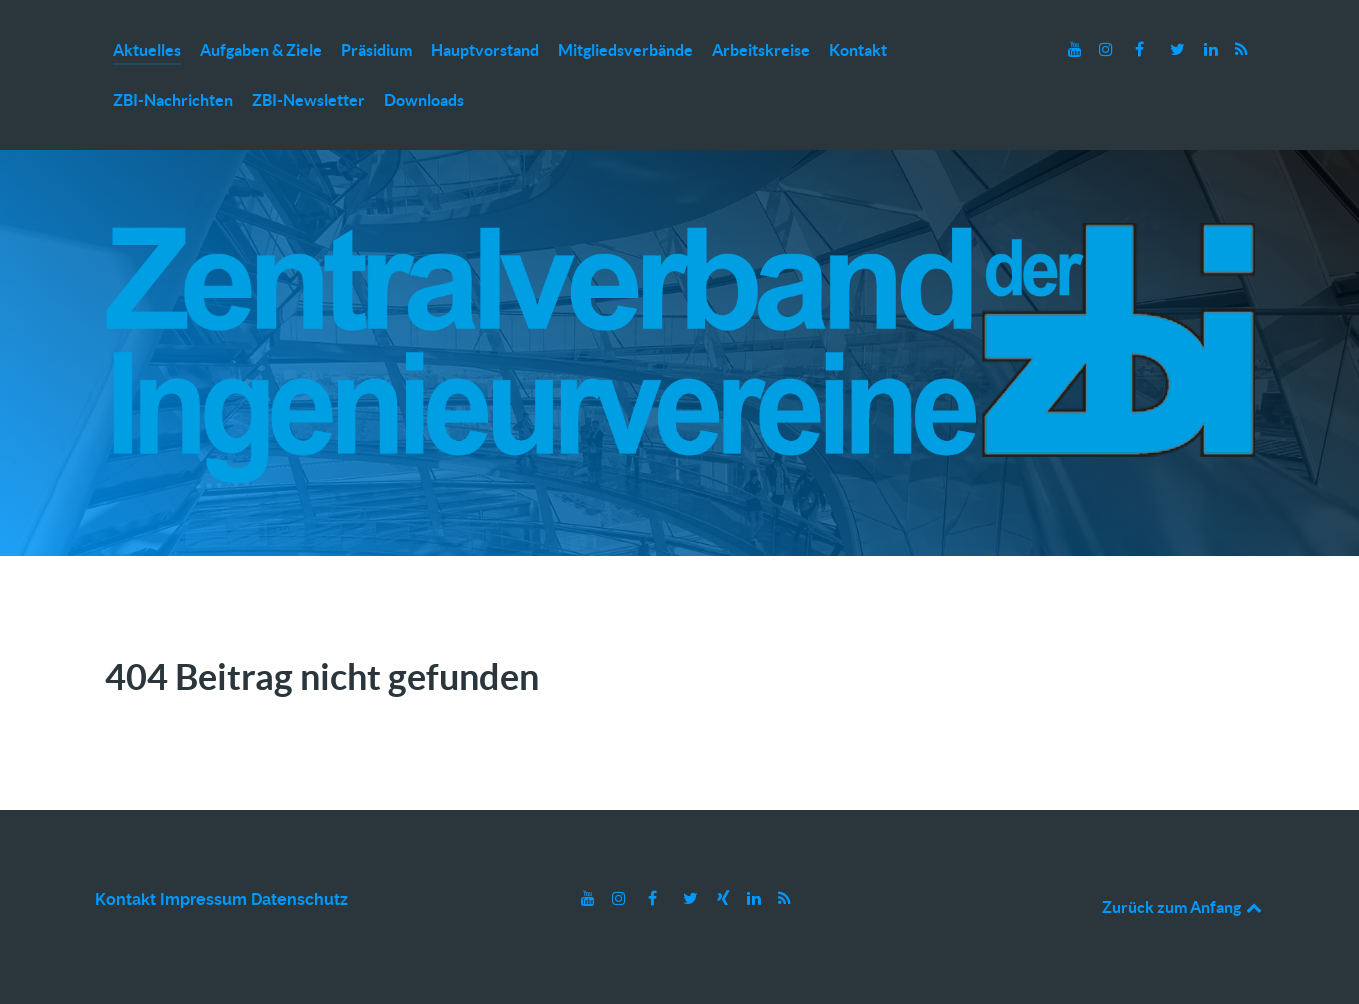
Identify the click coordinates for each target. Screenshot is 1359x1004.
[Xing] (726, 898)
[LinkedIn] (1213, 49)
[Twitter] (1179, 49)
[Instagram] (1107, 49)
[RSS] (1242, 49)
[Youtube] (1077, 49)
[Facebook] (1141, 49)
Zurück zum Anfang (1183, 907)
